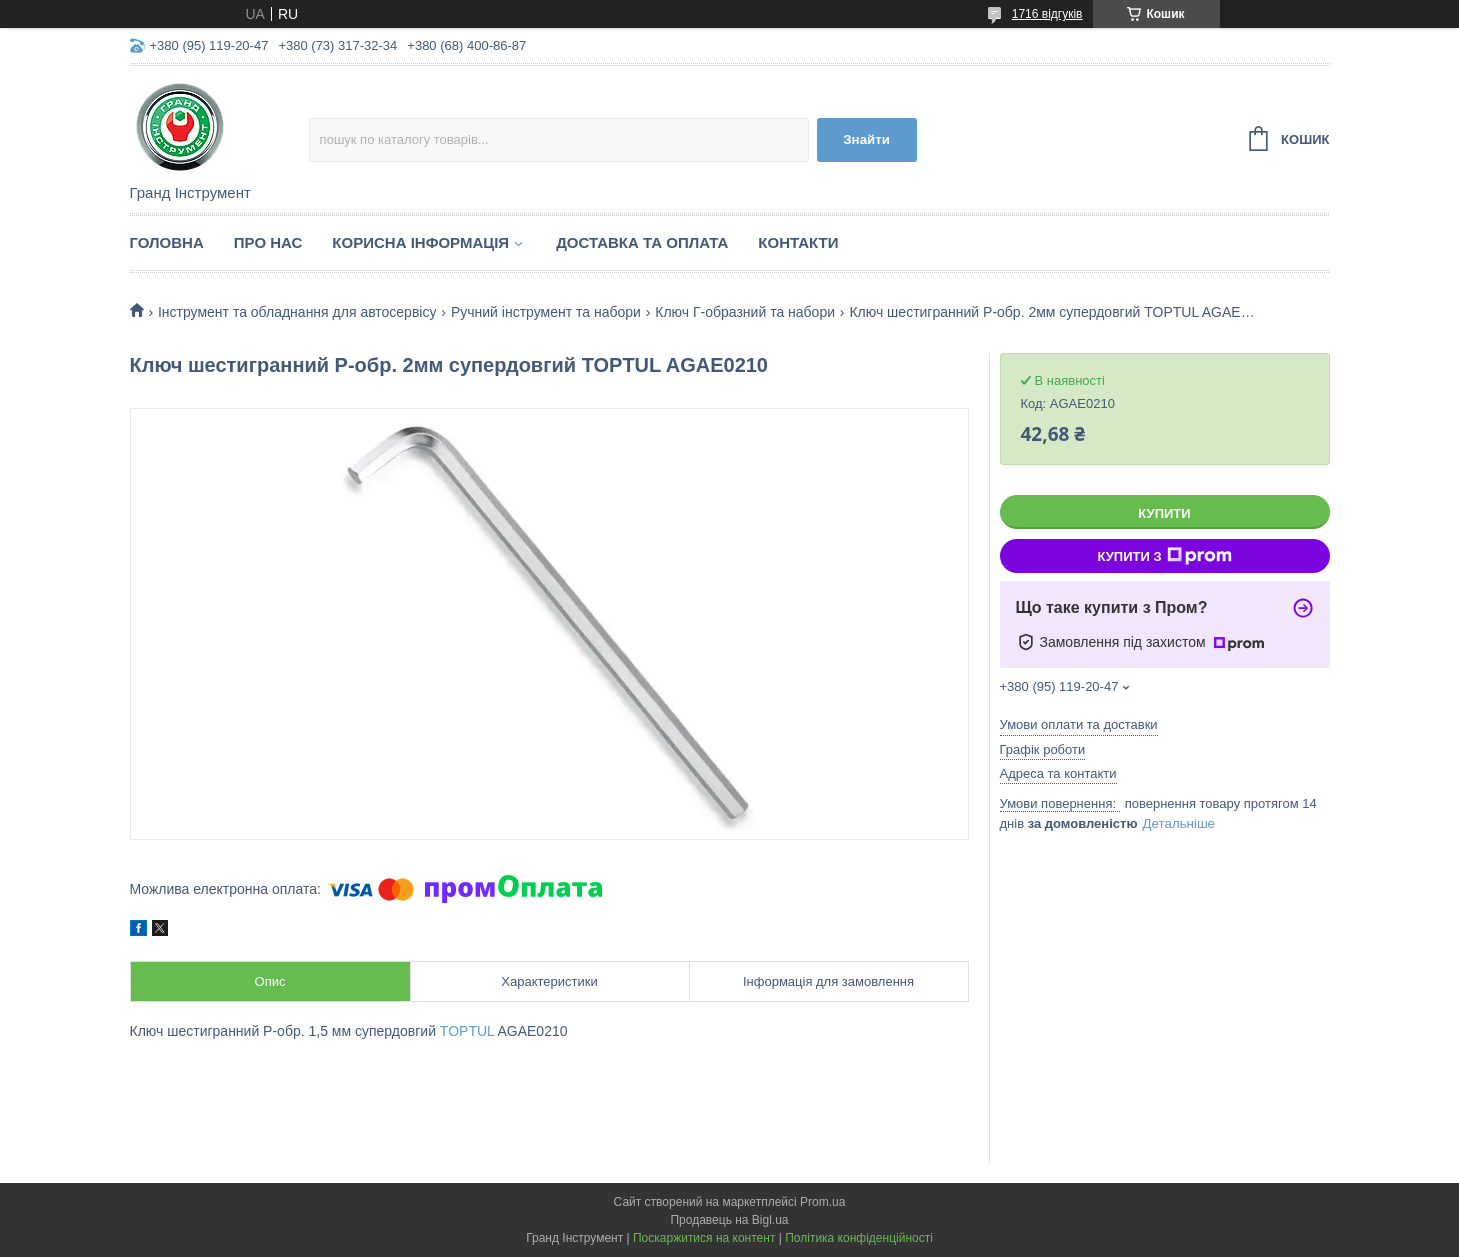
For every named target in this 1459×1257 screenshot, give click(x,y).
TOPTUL (467, 1031)
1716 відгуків (1047, 14)
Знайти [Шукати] (866, 139)
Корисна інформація (420, 242)
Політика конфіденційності (859, 1238)
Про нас (268, 242)
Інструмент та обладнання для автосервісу (297, 312)
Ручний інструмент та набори (546, 312)
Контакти (798, 242)
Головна (167, 242)
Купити (1164, 513)
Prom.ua (822, 1202)
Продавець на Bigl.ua (729, 1220)
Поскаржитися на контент (704, 1238)
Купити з (1164, 556)
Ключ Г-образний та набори (745, 312)
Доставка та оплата (642, 242)
